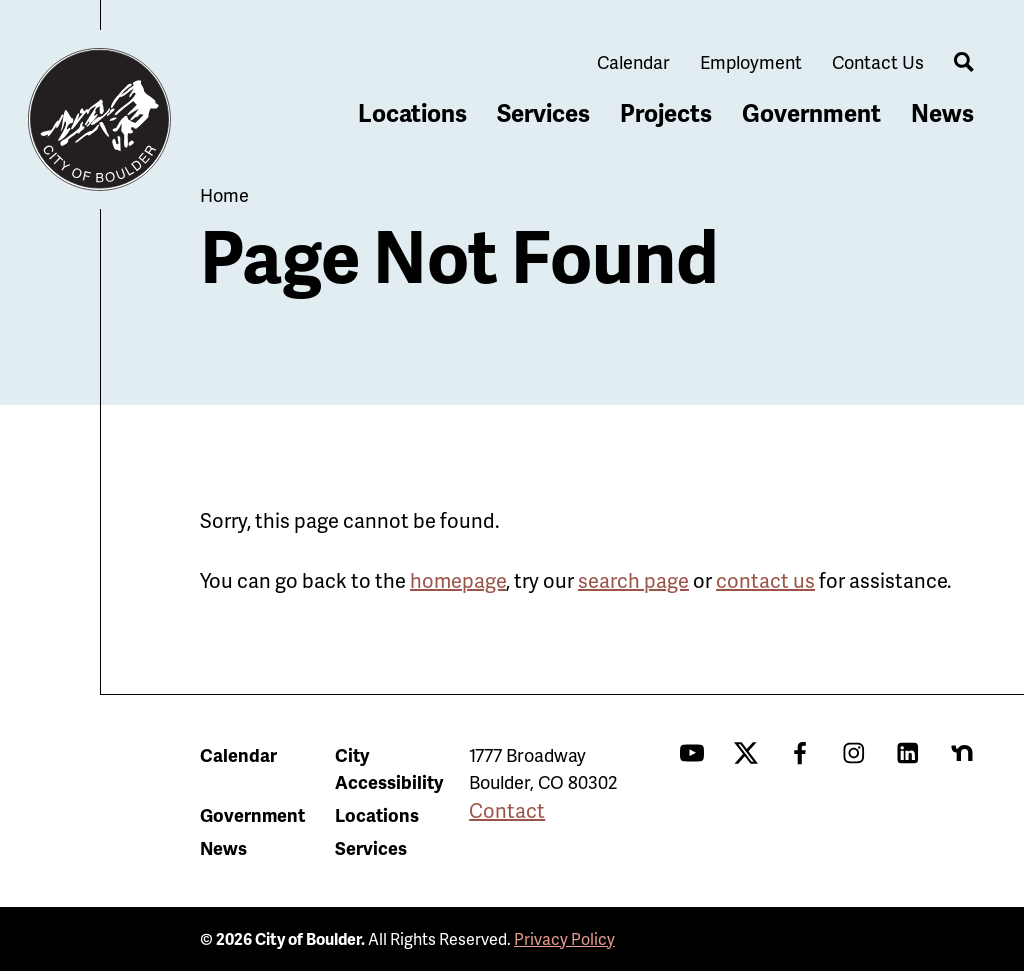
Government (811, 112)
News (942, 112)
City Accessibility (389, 768)
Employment (751, 61)
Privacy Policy (564, 938)
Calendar (633, 61)
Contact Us (878, 61)
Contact (507, 810)
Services (543, 112)
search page (633, 580)
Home (224, 194)
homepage (458, 580)
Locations (412, 112)
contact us (765, 580)
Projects (666, 112)
